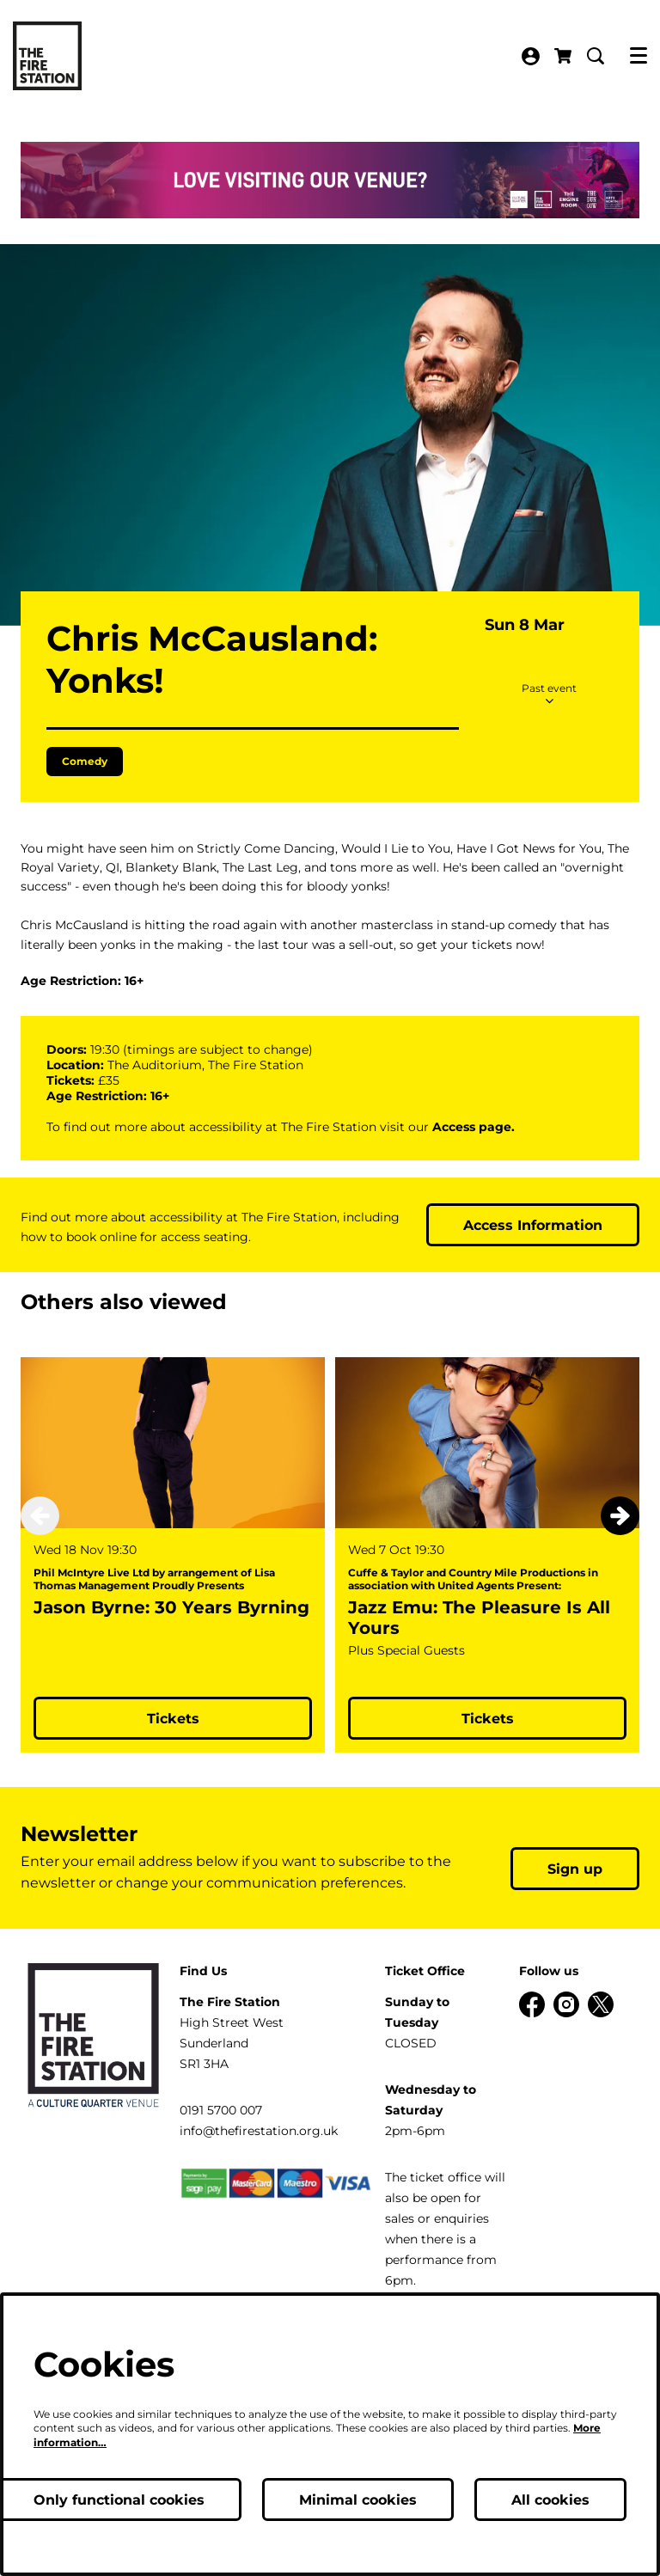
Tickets (173, 1801)
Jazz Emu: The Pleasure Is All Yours (479, 1700)
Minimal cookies (358, 2500)
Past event (549, 776)
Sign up (574, 1951)
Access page (471, 1209)
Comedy (84, 843)
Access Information (532, 1308)
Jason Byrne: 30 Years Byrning (171, 1690)
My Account (530, 56)
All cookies (550, 2500)
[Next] (620, 1599)
